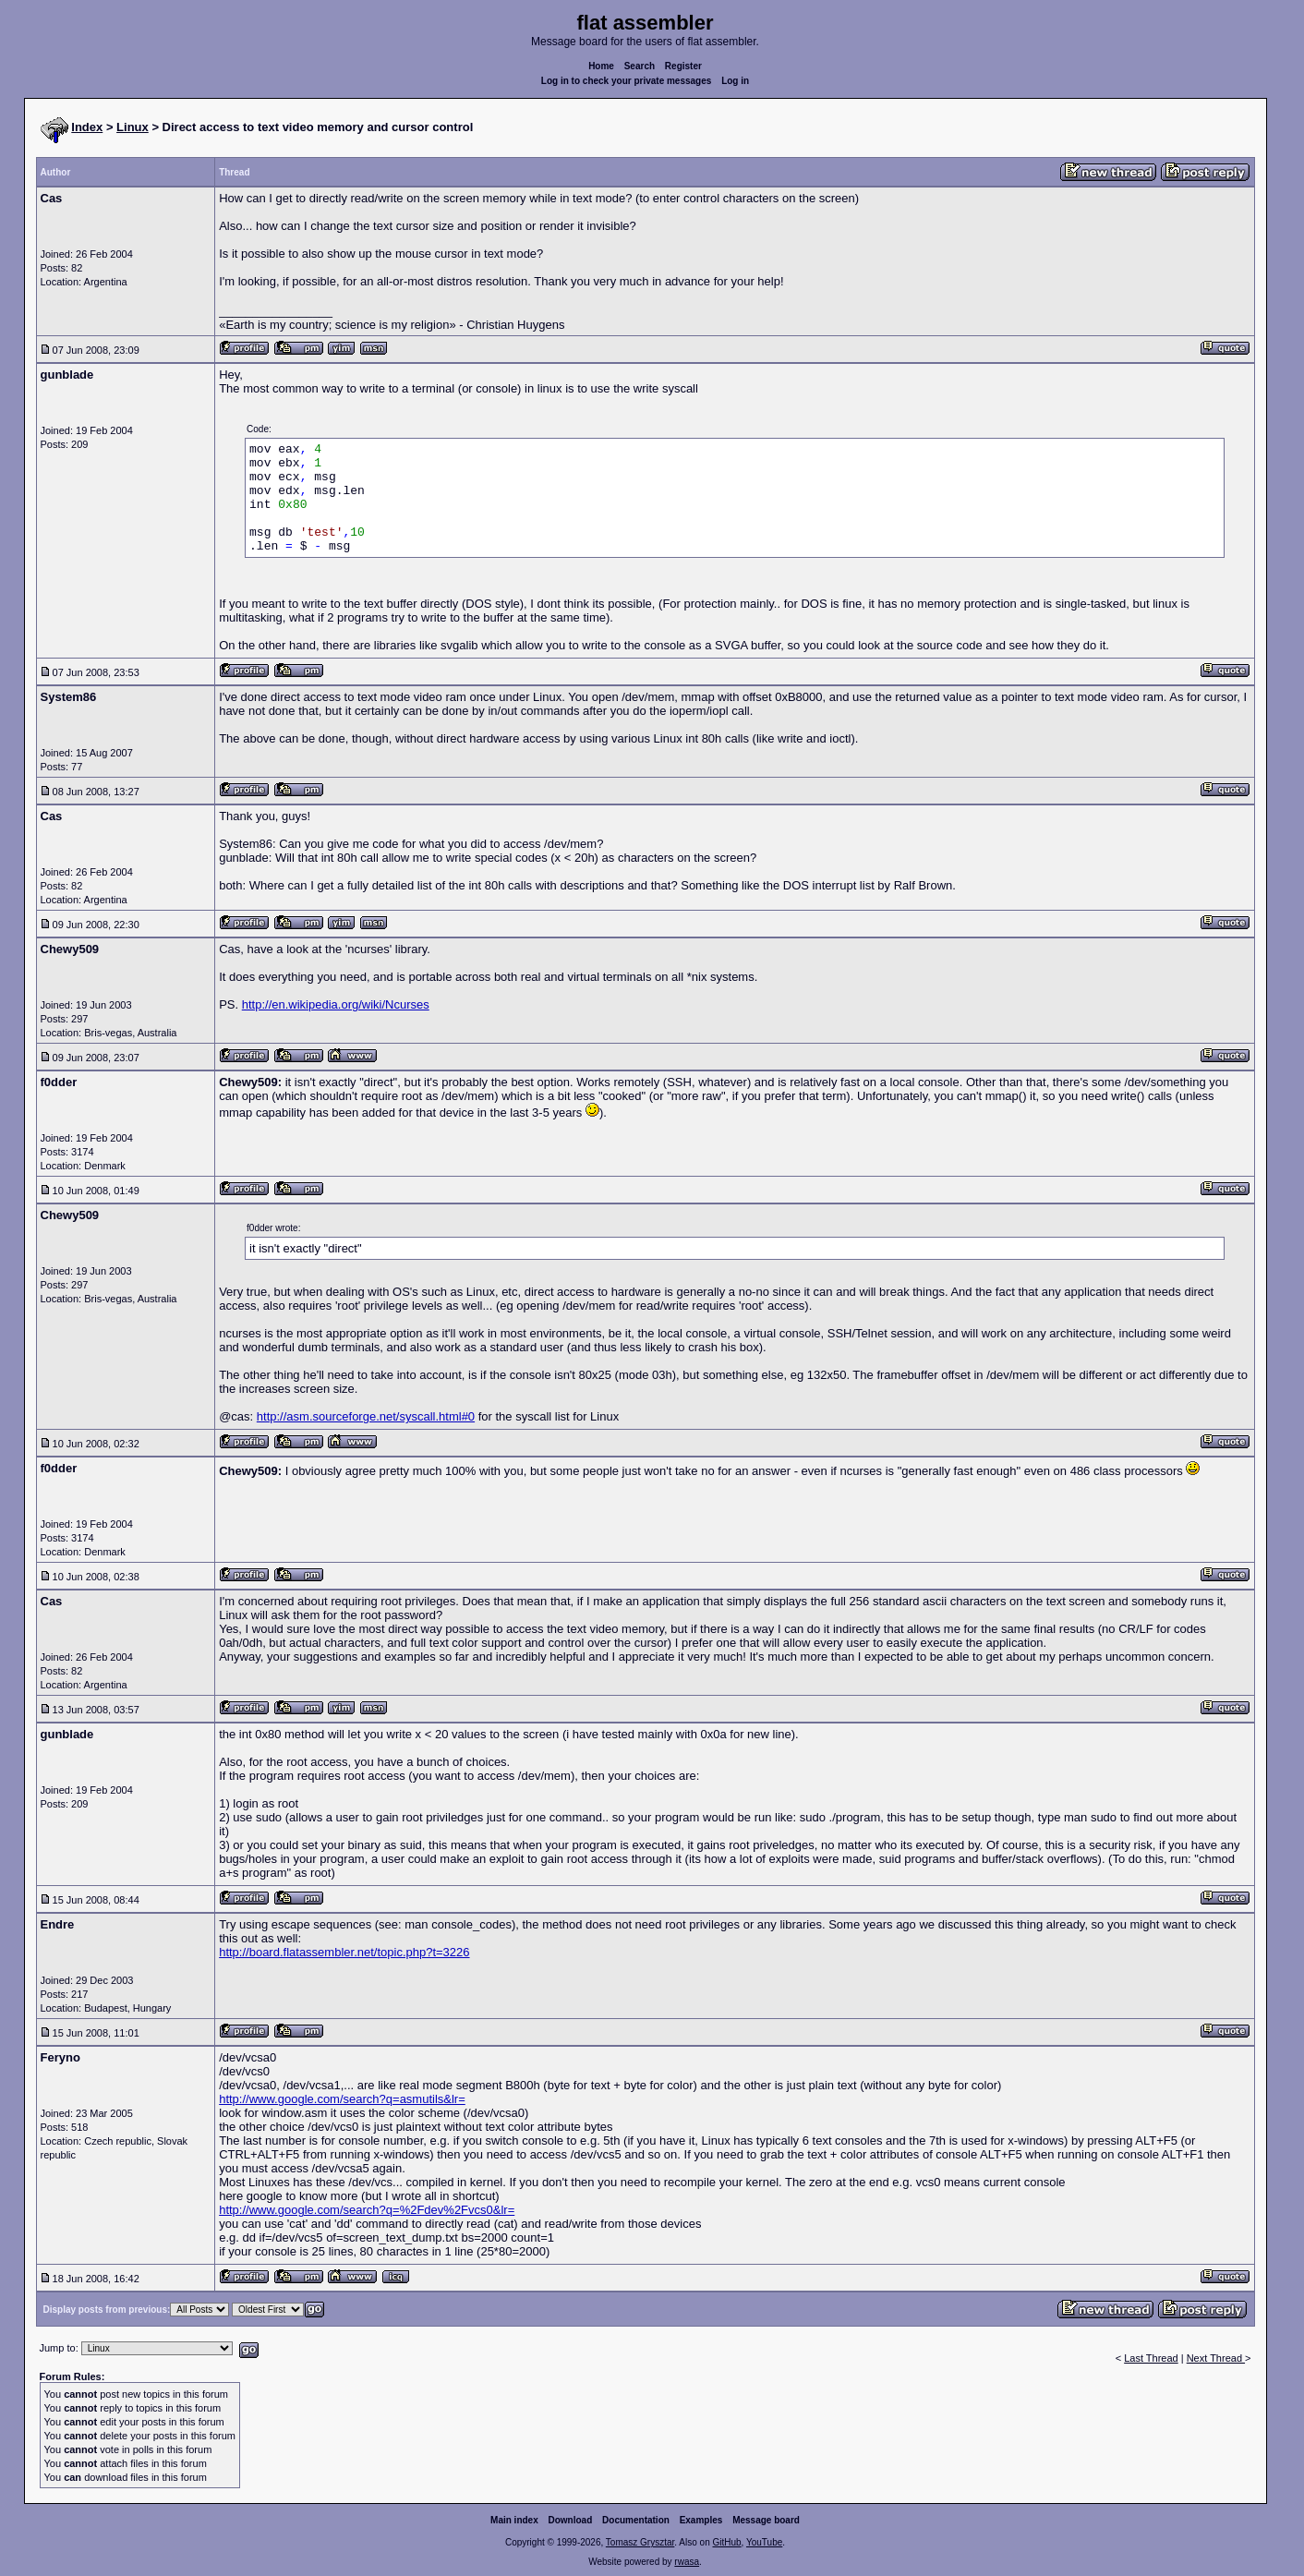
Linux (132, 127)
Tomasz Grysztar (640, 2542)
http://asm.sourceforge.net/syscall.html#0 (366, 1416)
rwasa (686, 2562)
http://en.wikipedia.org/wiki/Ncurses (335, 1004)
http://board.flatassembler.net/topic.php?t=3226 (344, 1952)
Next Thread (1216, 2358)
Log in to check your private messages (626, 81)
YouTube (764, 2542)
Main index (514, 2520)
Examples (701, 2520)
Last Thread (1151, 2358)
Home (601, 66)
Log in (735, 81)
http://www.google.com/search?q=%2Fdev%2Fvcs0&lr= (366, 2210)
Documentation (636, 2520)
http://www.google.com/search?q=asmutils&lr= (342, 2099)
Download (571, 2520)
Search (639, 66)
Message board (766, 2520)
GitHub (726, 2542)
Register (683, 66)
